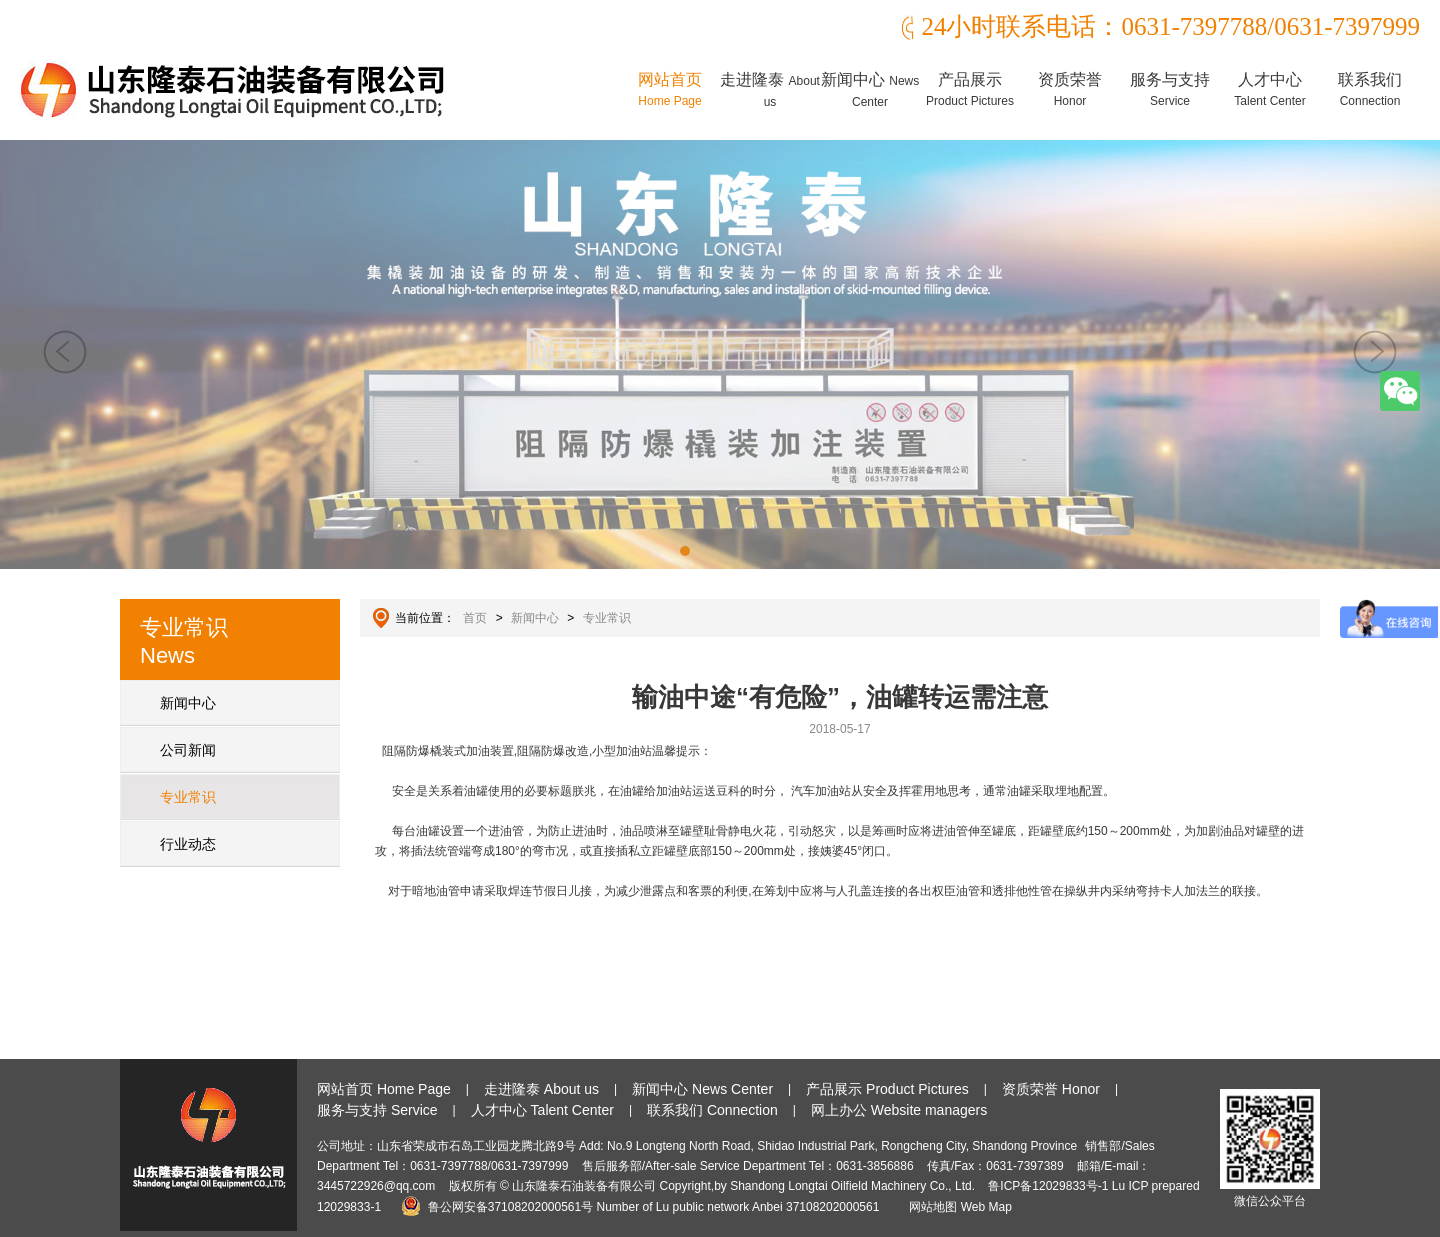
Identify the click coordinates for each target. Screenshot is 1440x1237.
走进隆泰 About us (541, 1089)
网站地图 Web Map (960, 1207)
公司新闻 (188, 750)
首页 (475, 618)
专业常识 (188, 797)
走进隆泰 (770, 90)
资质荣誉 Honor (1051, 1089)
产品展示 (970, 89)
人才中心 (1269, 89)
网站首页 (670, 89)
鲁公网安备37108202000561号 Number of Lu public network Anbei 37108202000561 (643, 1207)
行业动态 (188, 844)
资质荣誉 (1070, 89)
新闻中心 (870, 90)
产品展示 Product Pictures (887, 1089)
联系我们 (1370, 89)
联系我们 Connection (712, 1110)
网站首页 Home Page (384, 1089)
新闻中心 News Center (702, 1089)
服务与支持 (1170, 89)
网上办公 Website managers (899, 1110)
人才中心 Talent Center (542, 1110)
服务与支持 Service (377, 1110)
